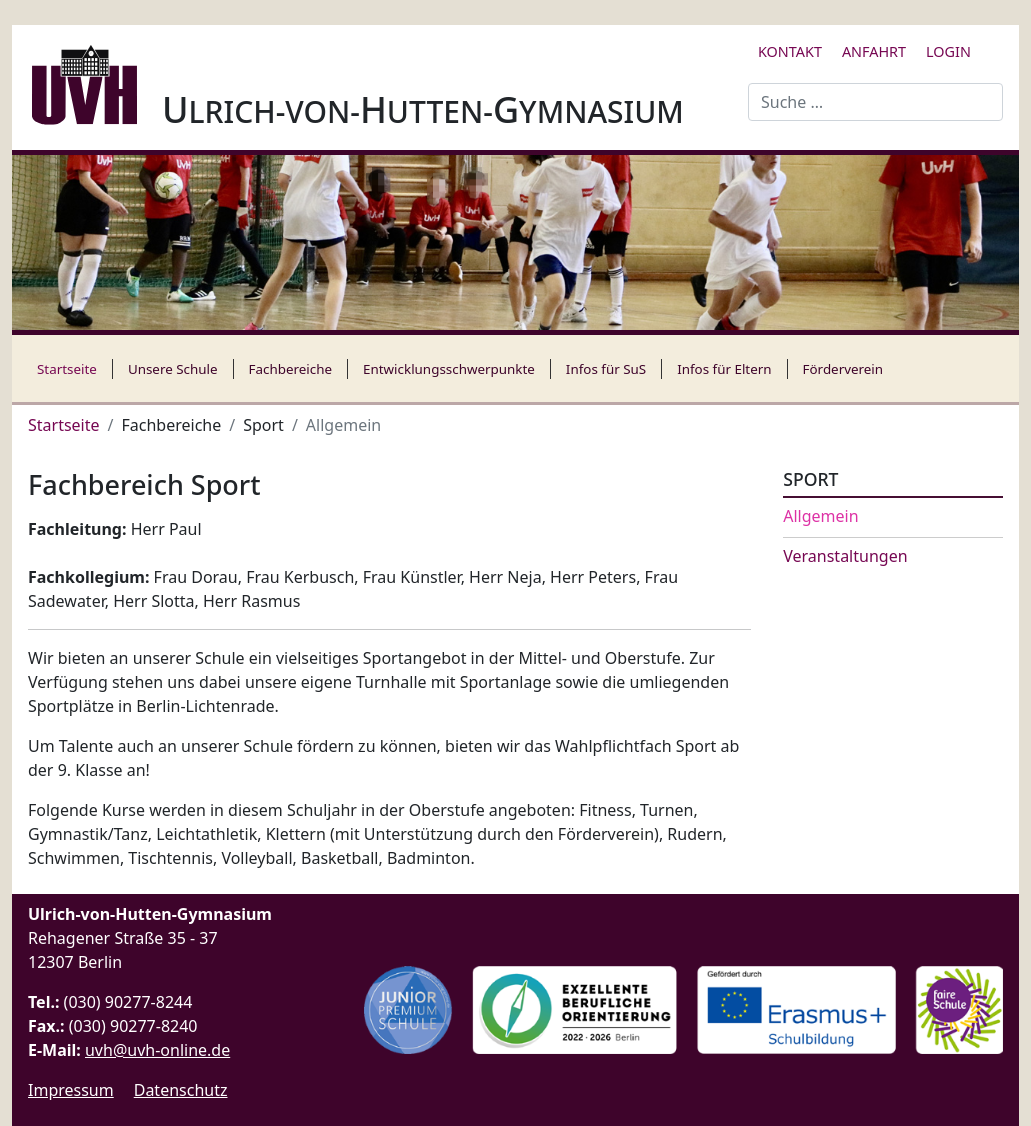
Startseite (67, 369)
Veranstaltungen (845, 556)
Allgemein (820, 516)
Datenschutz (181, 1090)
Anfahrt (874, 51)
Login (948, 51)
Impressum (71, 1090)
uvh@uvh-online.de (157, 1050)
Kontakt (790, 51)
